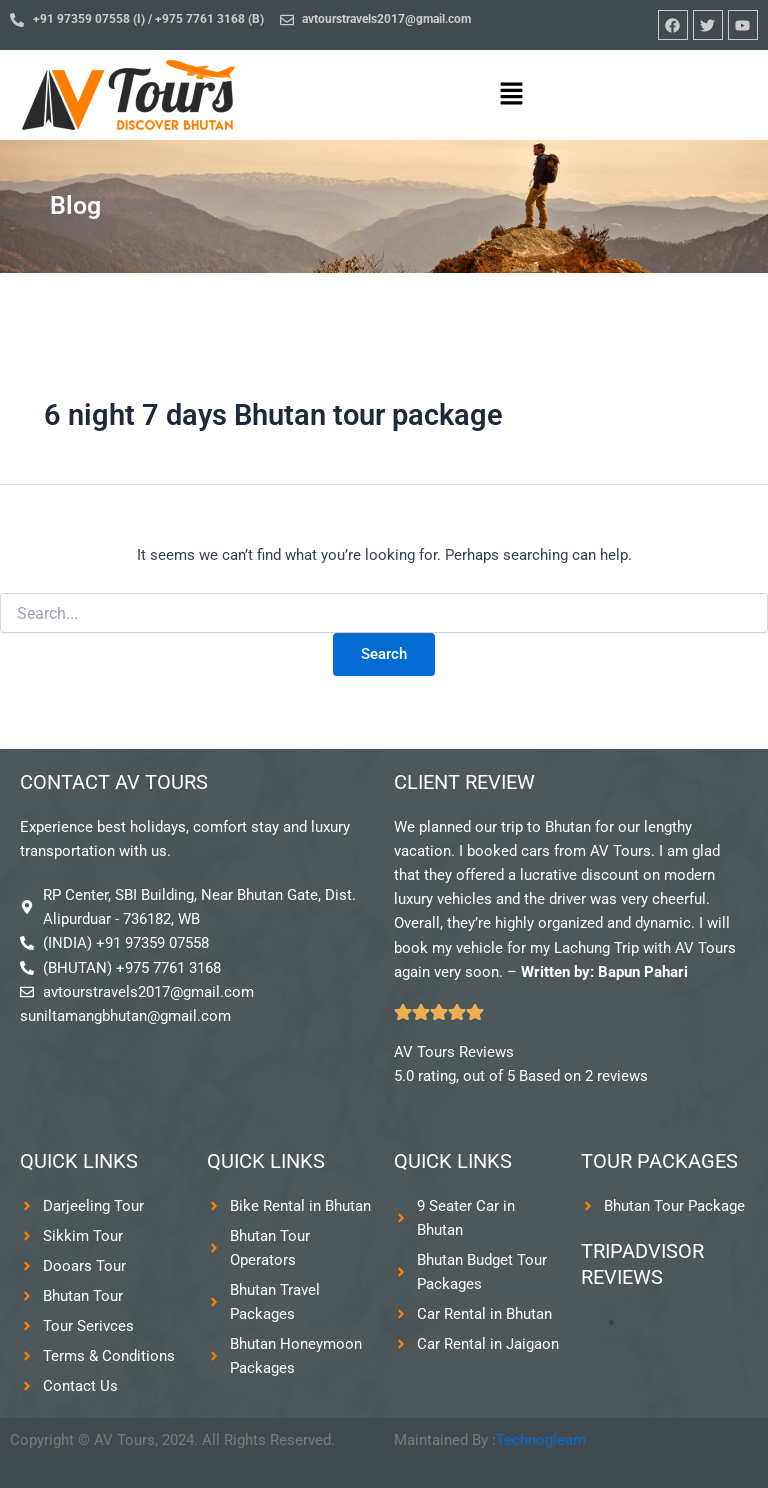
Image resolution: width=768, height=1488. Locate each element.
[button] (512, 95)
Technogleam (541, 1440)
